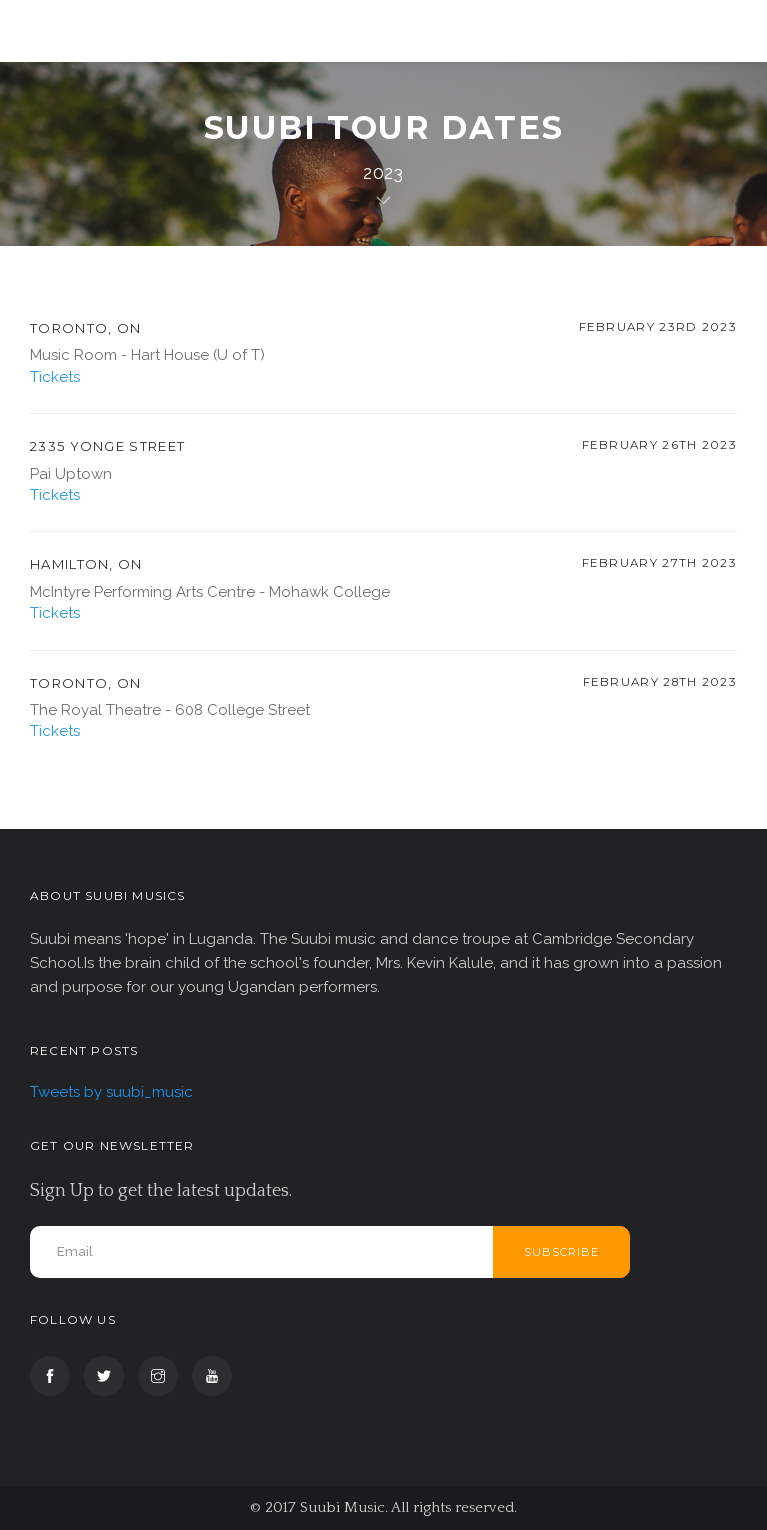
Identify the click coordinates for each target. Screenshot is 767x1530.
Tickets (55, 377)
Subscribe (561, 1252)
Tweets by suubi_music (111, 1092)
